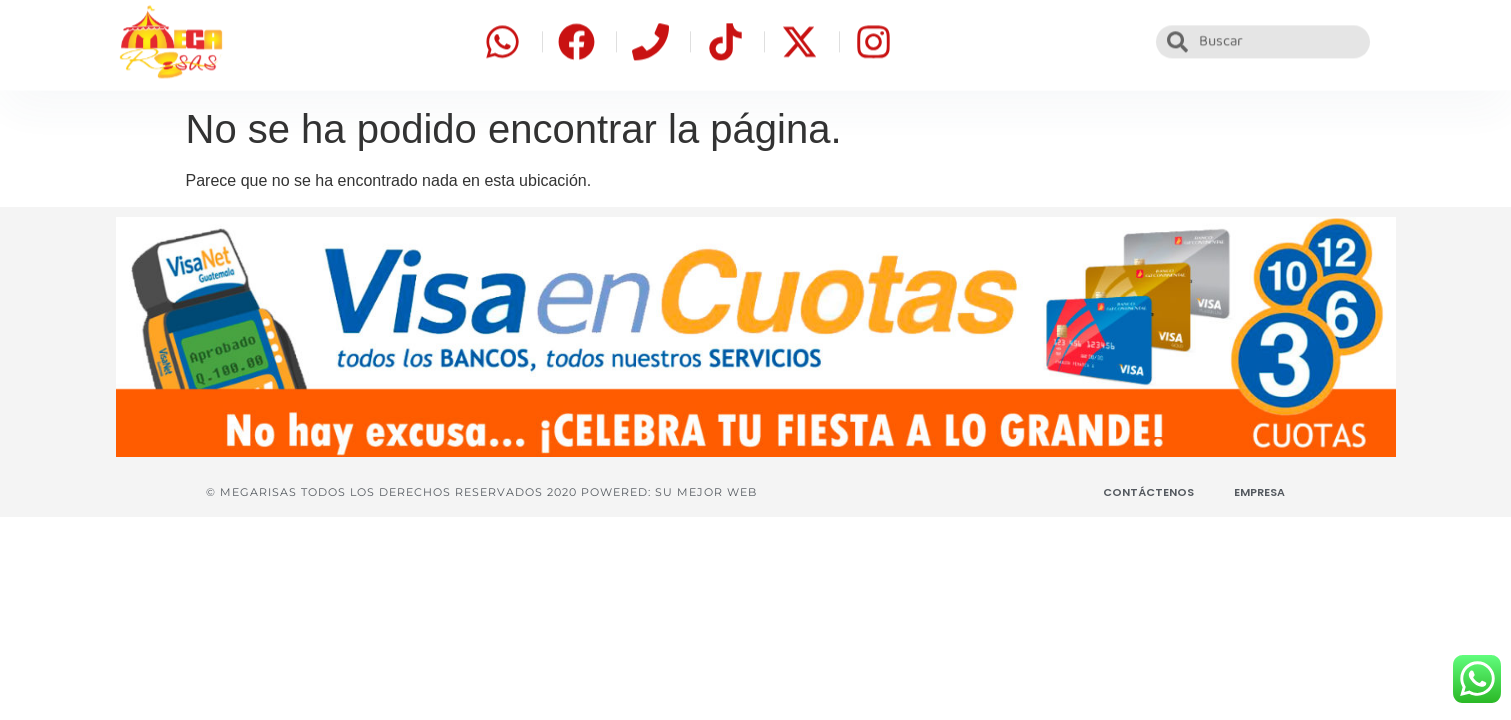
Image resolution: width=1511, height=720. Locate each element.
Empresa (1259, 492)
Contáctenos (1148, 492)
